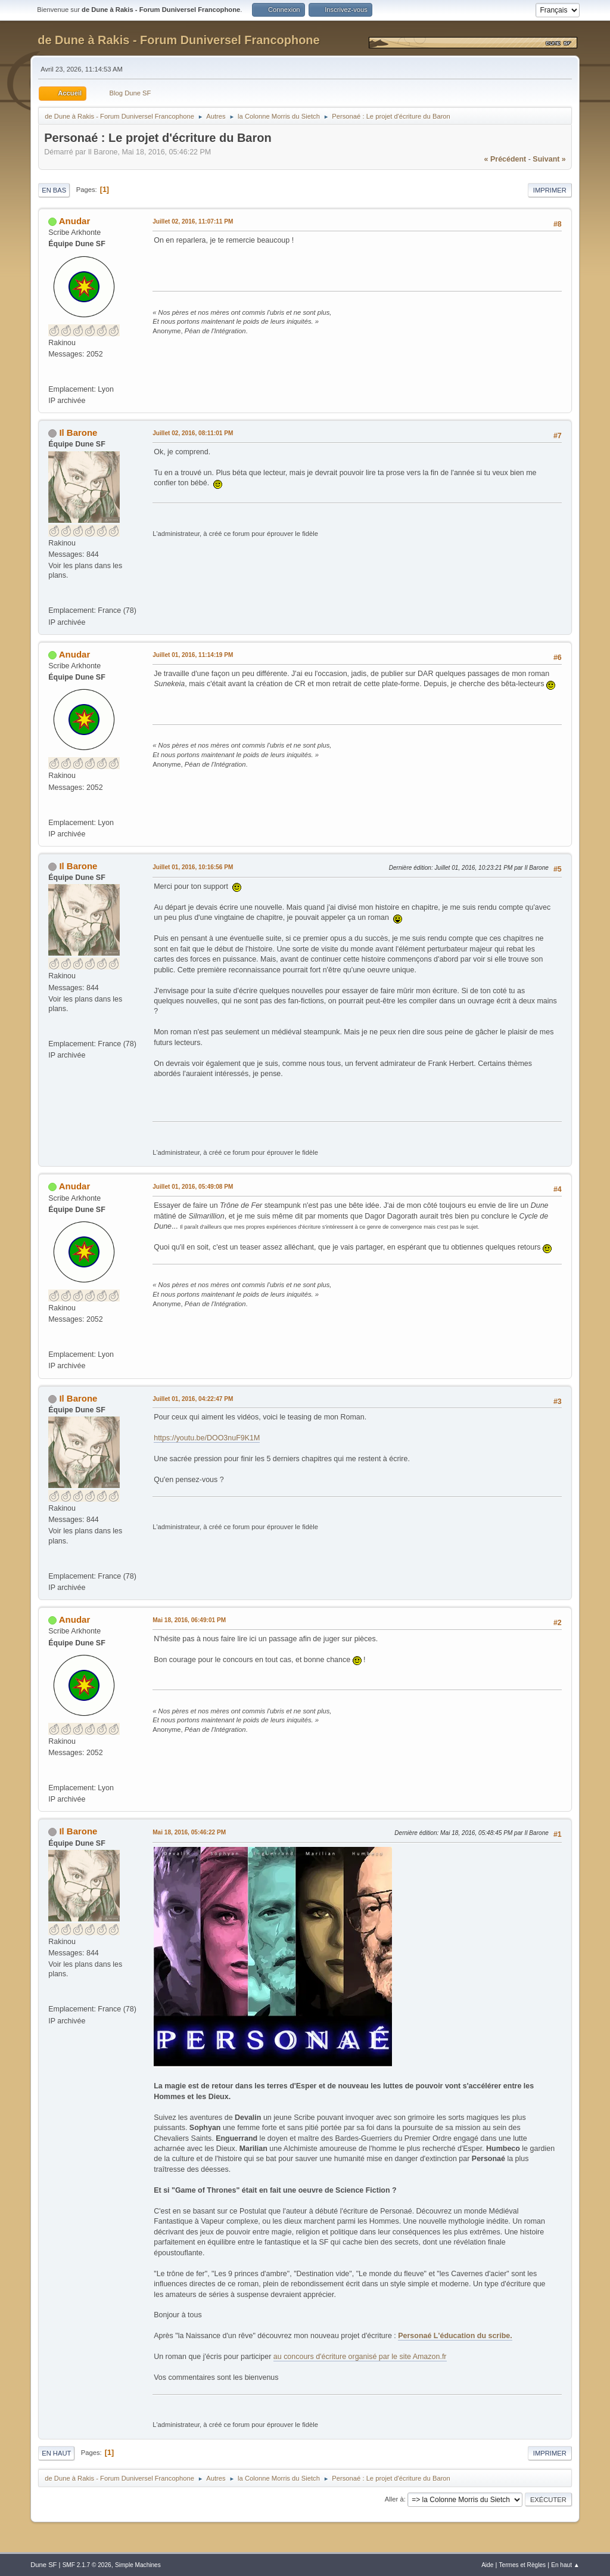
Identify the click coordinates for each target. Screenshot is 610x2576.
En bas (54, 190)
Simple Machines (138, 2565)
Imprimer (550, 190)
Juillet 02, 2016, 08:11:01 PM (192, 433)
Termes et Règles (522, 2565)
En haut (56, 2453)
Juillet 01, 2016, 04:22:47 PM (192, 1399)
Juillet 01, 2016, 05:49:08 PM (192, 1186)
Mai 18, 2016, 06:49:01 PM (189, 1620)
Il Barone (78, 432)
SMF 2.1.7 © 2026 (87, 2565)
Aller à (394, 2499)
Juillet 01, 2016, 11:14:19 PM (192, 655)
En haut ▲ (565, 2565)
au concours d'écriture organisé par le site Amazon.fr (360, 2356)
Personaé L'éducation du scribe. (455, 2336)
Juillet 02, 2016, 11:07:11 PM (192, 221)
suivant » (549, 159)
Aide (487, 2565)
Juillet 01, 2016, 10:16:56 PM (192, 867)
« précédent (505, 159)
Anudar (74, 221)
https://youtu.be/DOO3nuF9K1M (207, 1438)
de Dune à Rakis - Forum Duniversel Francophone (178, 40)
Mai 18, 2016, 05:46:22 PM (189, 1832)
